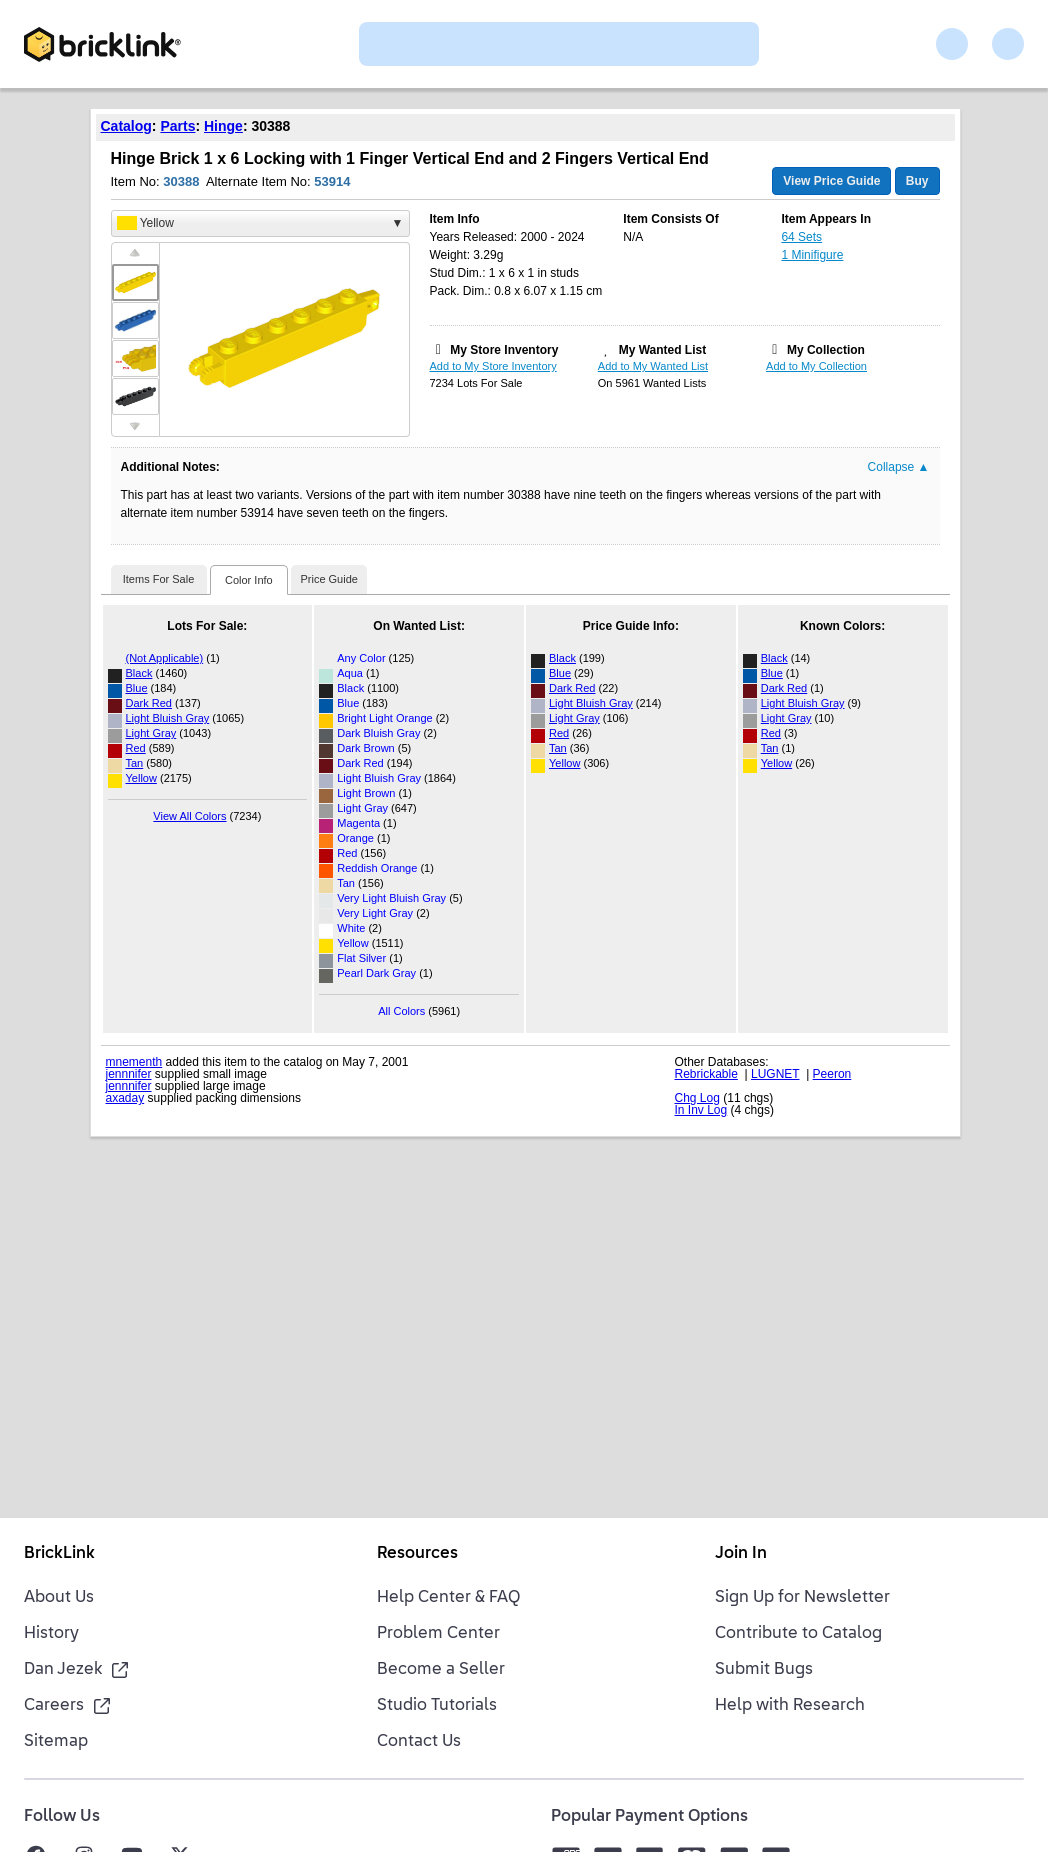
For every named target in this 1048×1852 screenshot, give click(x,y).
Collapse (899, 467)
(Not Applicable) (165, 658)
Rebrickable (706, 1074)
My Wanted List (663, 350)
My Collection (826, 350)
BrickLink (59, 1554)
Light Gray (151, 733)
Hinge (223, 126)
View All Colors (189, 816)
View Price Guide (831, 181)
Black (139, 673)
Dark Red (149, 703)
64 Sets (801, 237)
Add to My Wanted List (653, 366)
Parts (177, 126)
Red (136, 748)
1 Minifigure (812, 255)
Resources (417, 1554)
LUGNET (775, 1074)
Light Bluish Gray (168, 718)
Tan (135, 763)
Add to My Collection (816, 366)
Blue (137, 688)
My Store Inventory (504, 350)
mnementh (134, 1062)
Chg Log (697, 1098)
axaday (125, 1098)
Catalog (126, 126)
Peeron (832, 1074)
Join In (741, 1554)
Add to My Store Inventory (493, 366)
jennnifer (129, 1074)
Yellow (141, 778)
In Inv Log (701, 1110)
